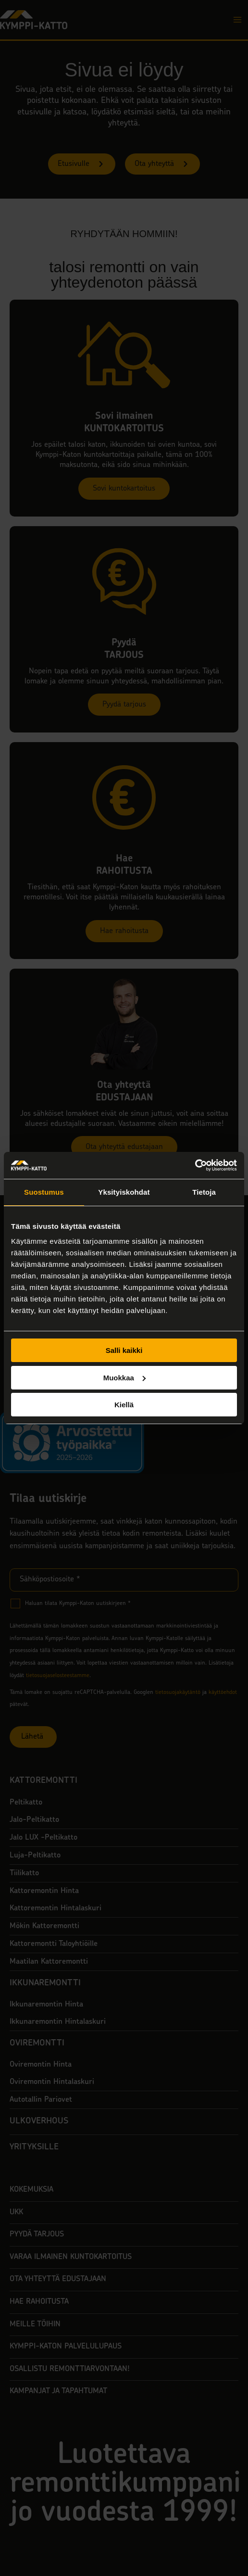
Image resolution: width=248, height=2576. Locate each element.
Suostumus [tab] (44, 1192)
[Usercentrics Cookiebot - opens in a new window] (195, 1165)
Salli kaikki (124, 1350)
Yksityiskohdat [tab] (123, 1192)
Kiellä (124, 1405)
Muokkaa (124, 1378)
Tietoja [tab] (204, 1192)
